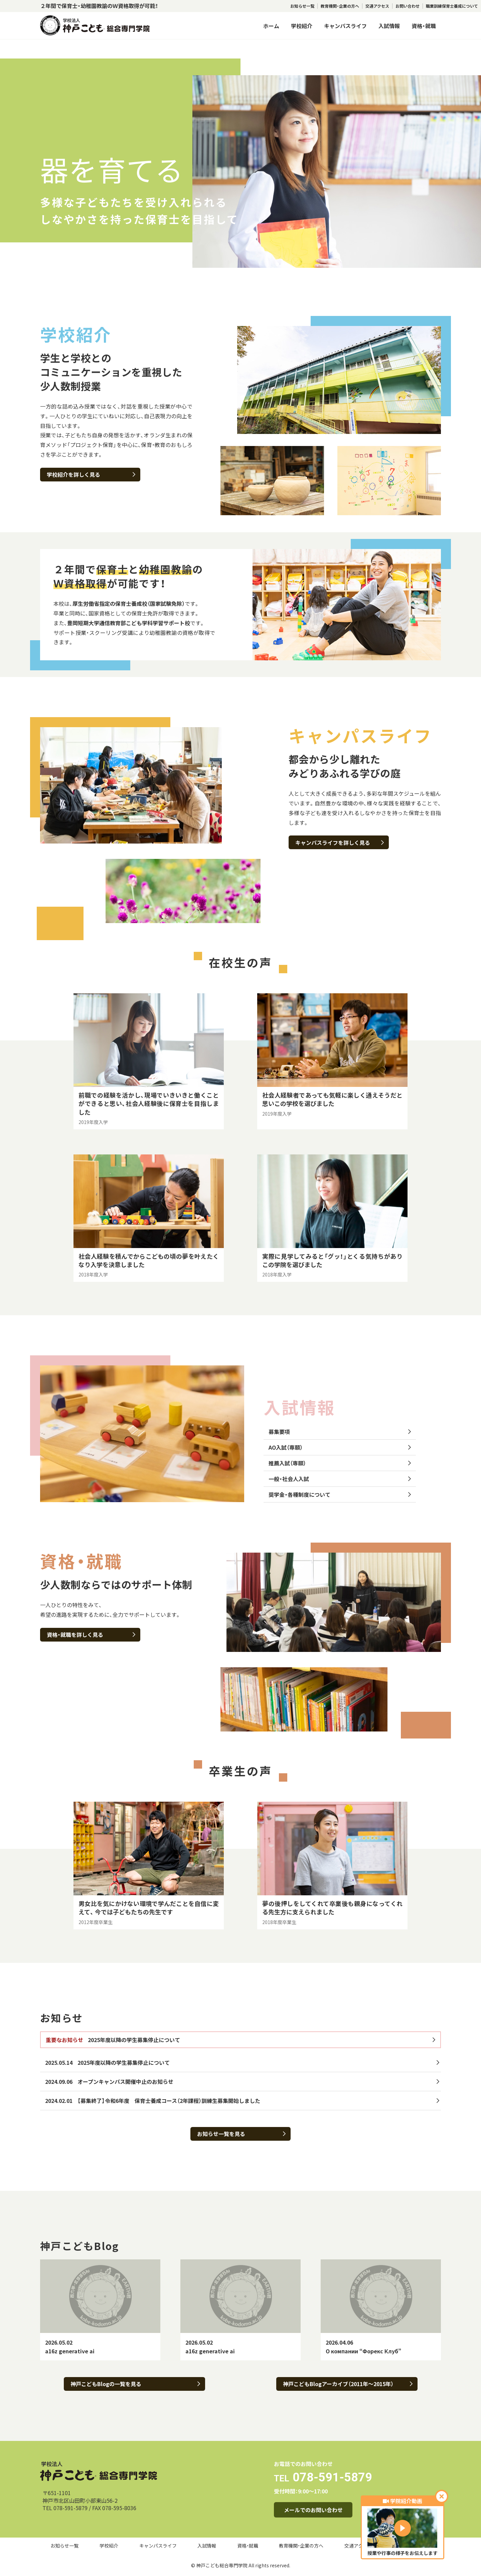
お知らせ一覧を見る (241, 2134)
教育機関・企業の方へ (340, 6)
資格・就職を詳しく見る (91, 1635)
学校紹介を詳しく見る (91, 474)
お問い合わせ (407, 6)
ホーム (271, 25)
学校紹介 (301, 25)
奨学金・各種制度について (340, 1494)
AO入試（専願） (340, 1447)
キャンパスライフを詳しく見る (339, 842)
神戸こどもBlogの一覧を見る (135, 2384)
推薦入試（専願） (340, 1463)
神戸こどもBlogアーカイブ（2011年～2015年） (348, 2384)
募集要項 (340, 1432)
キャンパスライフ (345, 25)
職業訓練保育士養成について (452, 6)
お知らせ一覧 (302, 6)
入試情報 (389, 25)
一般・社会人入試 (340, 1479)
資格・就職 (424, 25)
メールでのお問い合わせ (313, 2510)
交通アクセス (377, 6)
